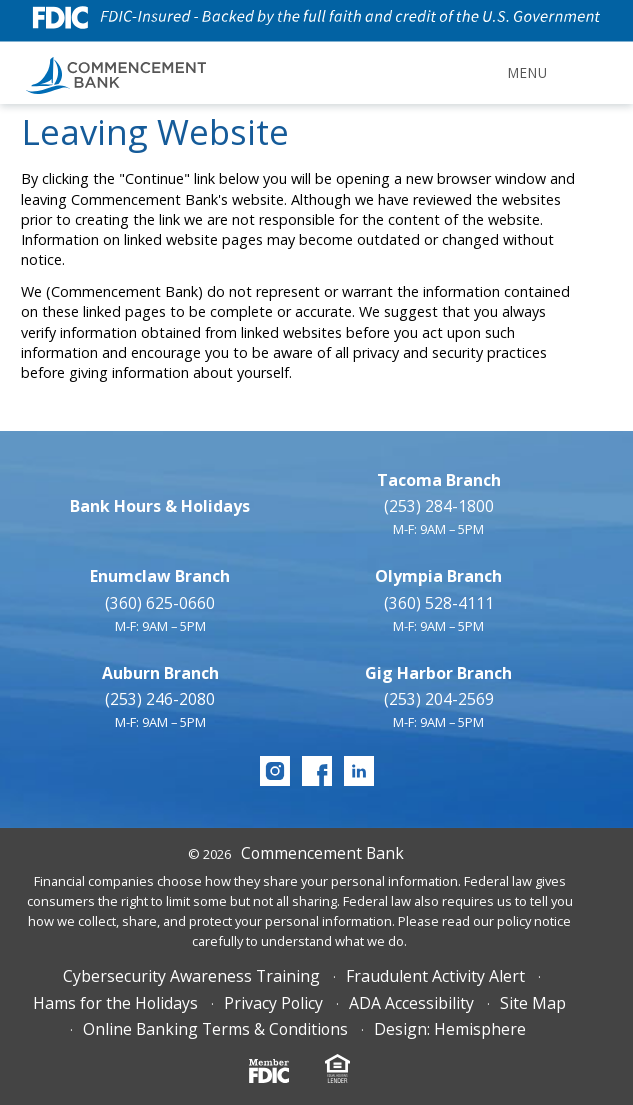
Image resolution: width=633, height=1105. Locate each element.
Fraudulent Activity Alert (435, 976)
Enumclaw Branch (160, 576)
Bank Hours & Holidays (160, 506)
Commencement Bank (322, 853)
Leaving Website (155, 131)
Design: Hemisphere (450, 1029)
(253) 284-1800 (439, 506)
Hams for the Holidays (115, 1003)
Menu (527, 72)
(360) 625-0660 (160, 603)
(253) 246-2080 (160, 699)
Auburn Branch (160, 673)
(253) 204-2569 (439, 699)
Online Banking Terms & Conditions (215, 1029)
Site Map (533, 1003)
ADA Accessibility (411, 1003)
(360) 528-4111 (439, 603)
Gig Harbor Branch (438, 673)
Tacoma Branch (439, 480)
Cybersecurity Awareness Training (191, 976)
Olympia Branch (438, 576)
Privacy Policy (273, 1003)
